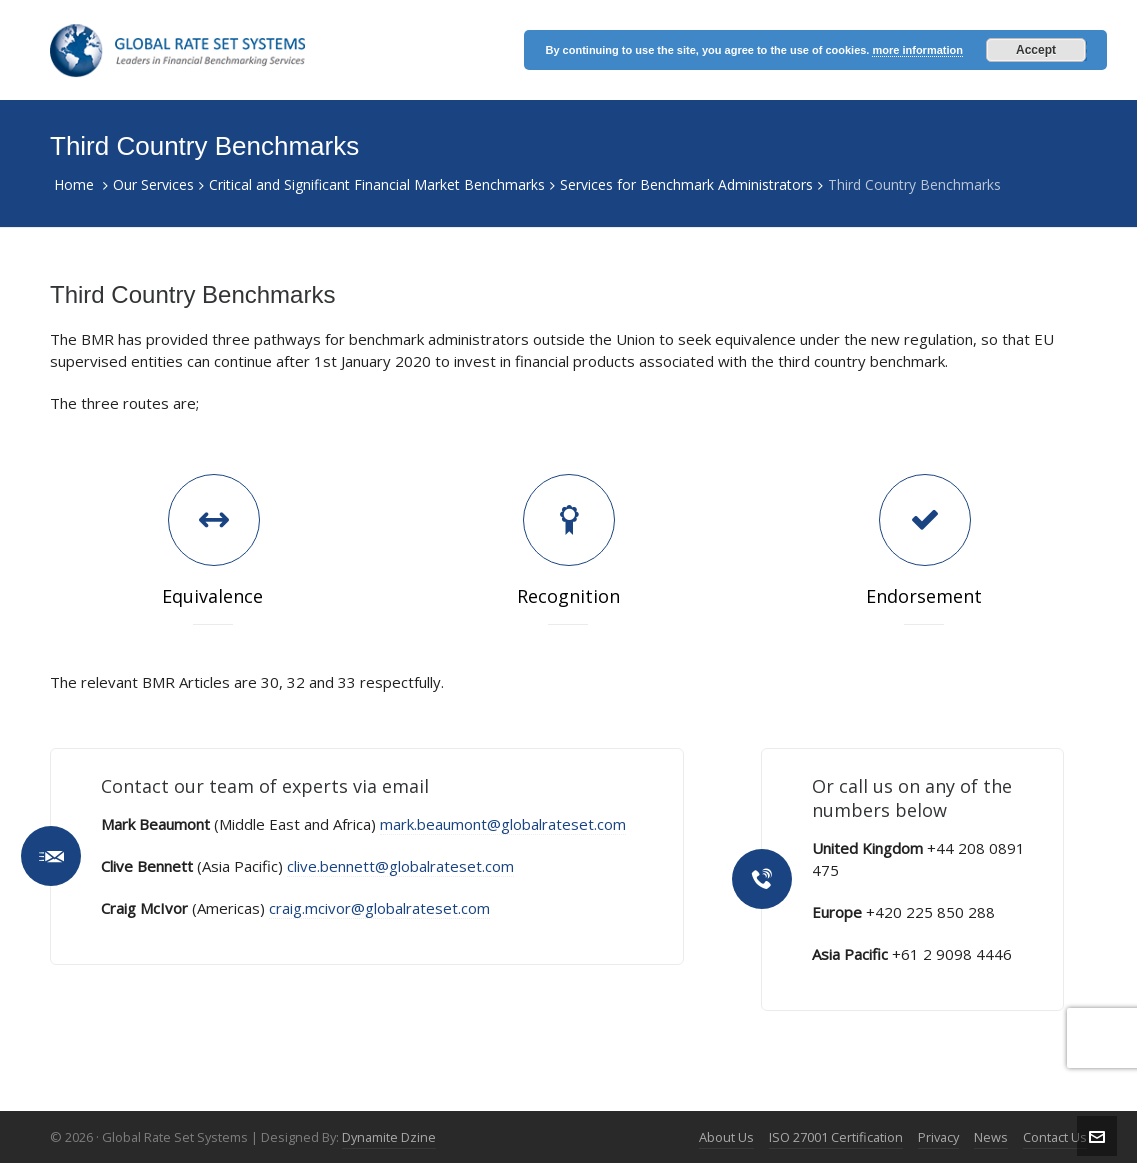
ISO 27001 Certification (836, 1137)
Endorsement (924, 596)
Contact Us (1055, 1137)
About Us (726, 1137)
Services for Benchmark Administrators (686, 184)
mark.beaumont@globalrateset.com (503, 824)
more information (917, 50)
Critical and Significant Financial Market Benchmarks (377, 184)
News (991, 1137)
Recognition (568, 596)
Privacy (938, 1137)
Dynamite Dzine (389, 1137)
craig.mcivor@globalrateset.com (379, 908)
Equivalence (212, 596)
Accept (1036, 50)
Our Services (153, 184)
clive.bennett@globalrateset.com (400, 866)
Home (74, 184)
